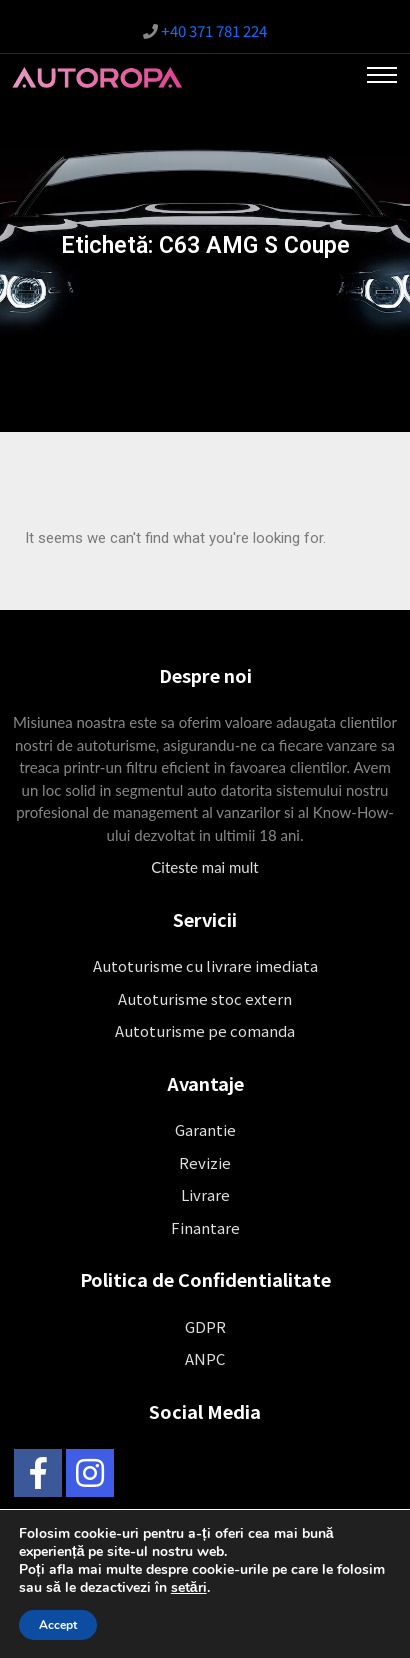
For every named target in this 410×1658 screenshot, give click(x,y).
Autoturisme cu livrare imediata (205, 965)
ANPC (205, 1358)
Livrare (205, 1194)
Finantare (205, 1227)
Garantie (205, 1129)
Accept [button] (58, 1625)
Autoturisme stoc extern (205, 998)
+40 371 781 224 (214, 30)
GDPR (205, 1326)
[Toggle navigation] (382, 75)
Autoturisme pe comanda (205, 1030)
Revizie (205, 1162)
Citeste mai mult (204, 867)
